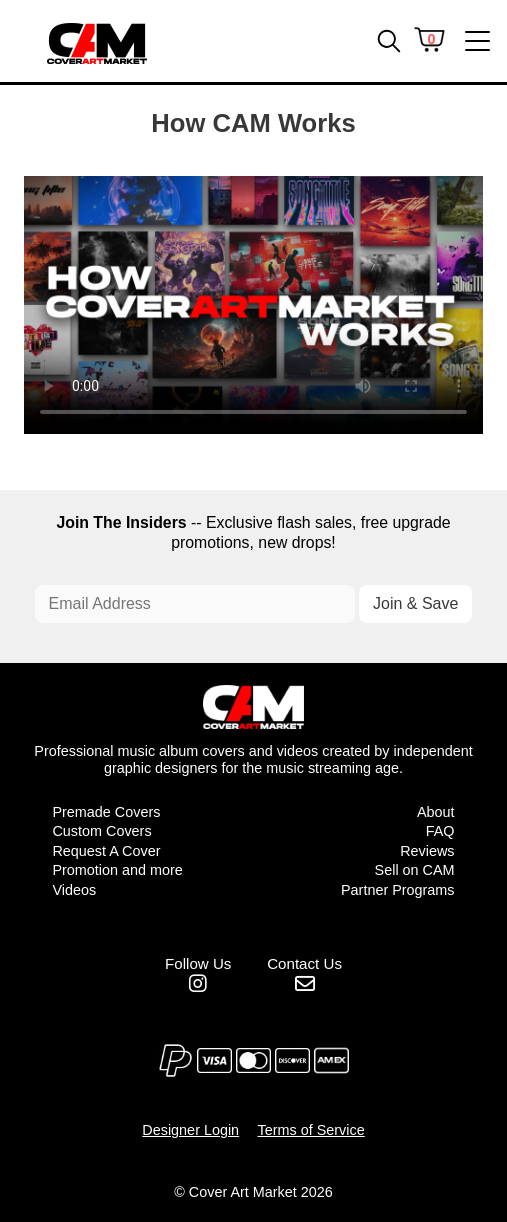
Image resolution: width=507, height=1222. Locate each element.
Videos (74, 890)
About (436, 812)
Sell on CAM (415, 870)
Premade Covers (106, 812)
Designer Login (190, 1130)
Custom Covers (101, 831)
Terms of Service (311, 1130)
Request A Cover (106, 851)
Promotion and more (117, 870)
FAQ (440, 831)
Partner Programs (398, 890)
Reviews (427, 851)
